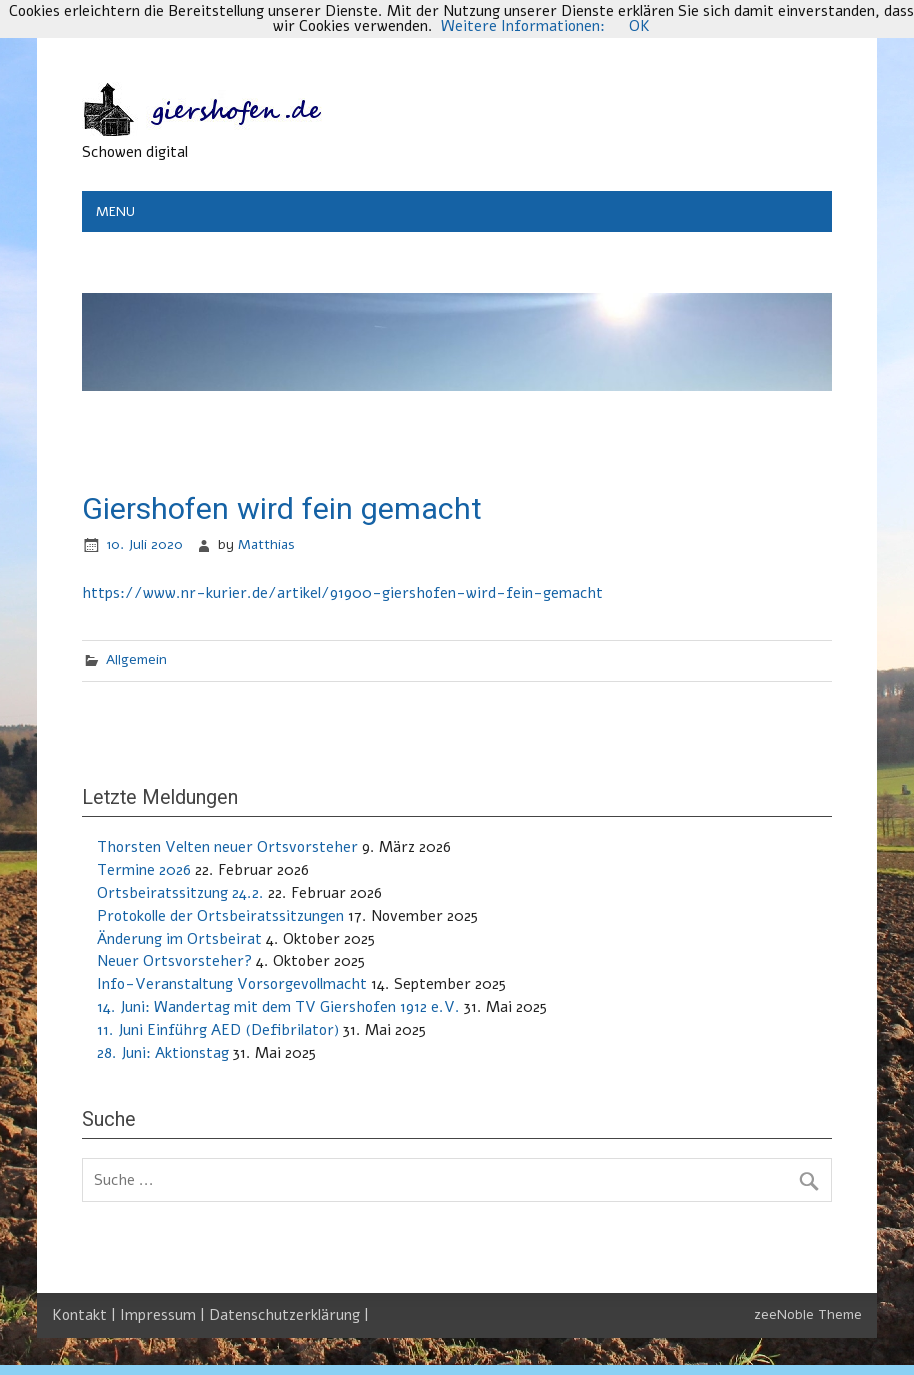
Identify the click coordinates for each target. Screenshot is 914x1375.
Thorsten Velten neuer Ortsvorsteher (227, 847)
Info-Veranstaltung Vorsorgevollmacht (232, 984)
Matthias (266, 544)
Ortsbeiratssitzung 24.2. (180, 893)
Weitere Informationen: (523, 26)
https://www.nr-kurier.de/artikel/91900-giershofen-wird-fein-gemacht (342, 593)
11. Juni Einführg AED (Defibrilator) (218, 1030)
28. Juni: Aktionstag (163, 1053)
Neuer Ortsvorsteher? (174, 961)
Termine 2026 (144, 870)
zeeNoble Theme (808, 1314)
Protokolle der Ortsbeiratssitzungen (220, 916)
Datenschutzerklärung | (289, 1315)
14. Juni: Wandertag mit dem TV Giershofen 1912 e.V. (278, 1007)
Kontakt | (86, 1315)
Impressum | (164, 1315)
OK (639, 26)
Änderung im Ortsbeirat (179, 939)
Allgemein (136, 659)
